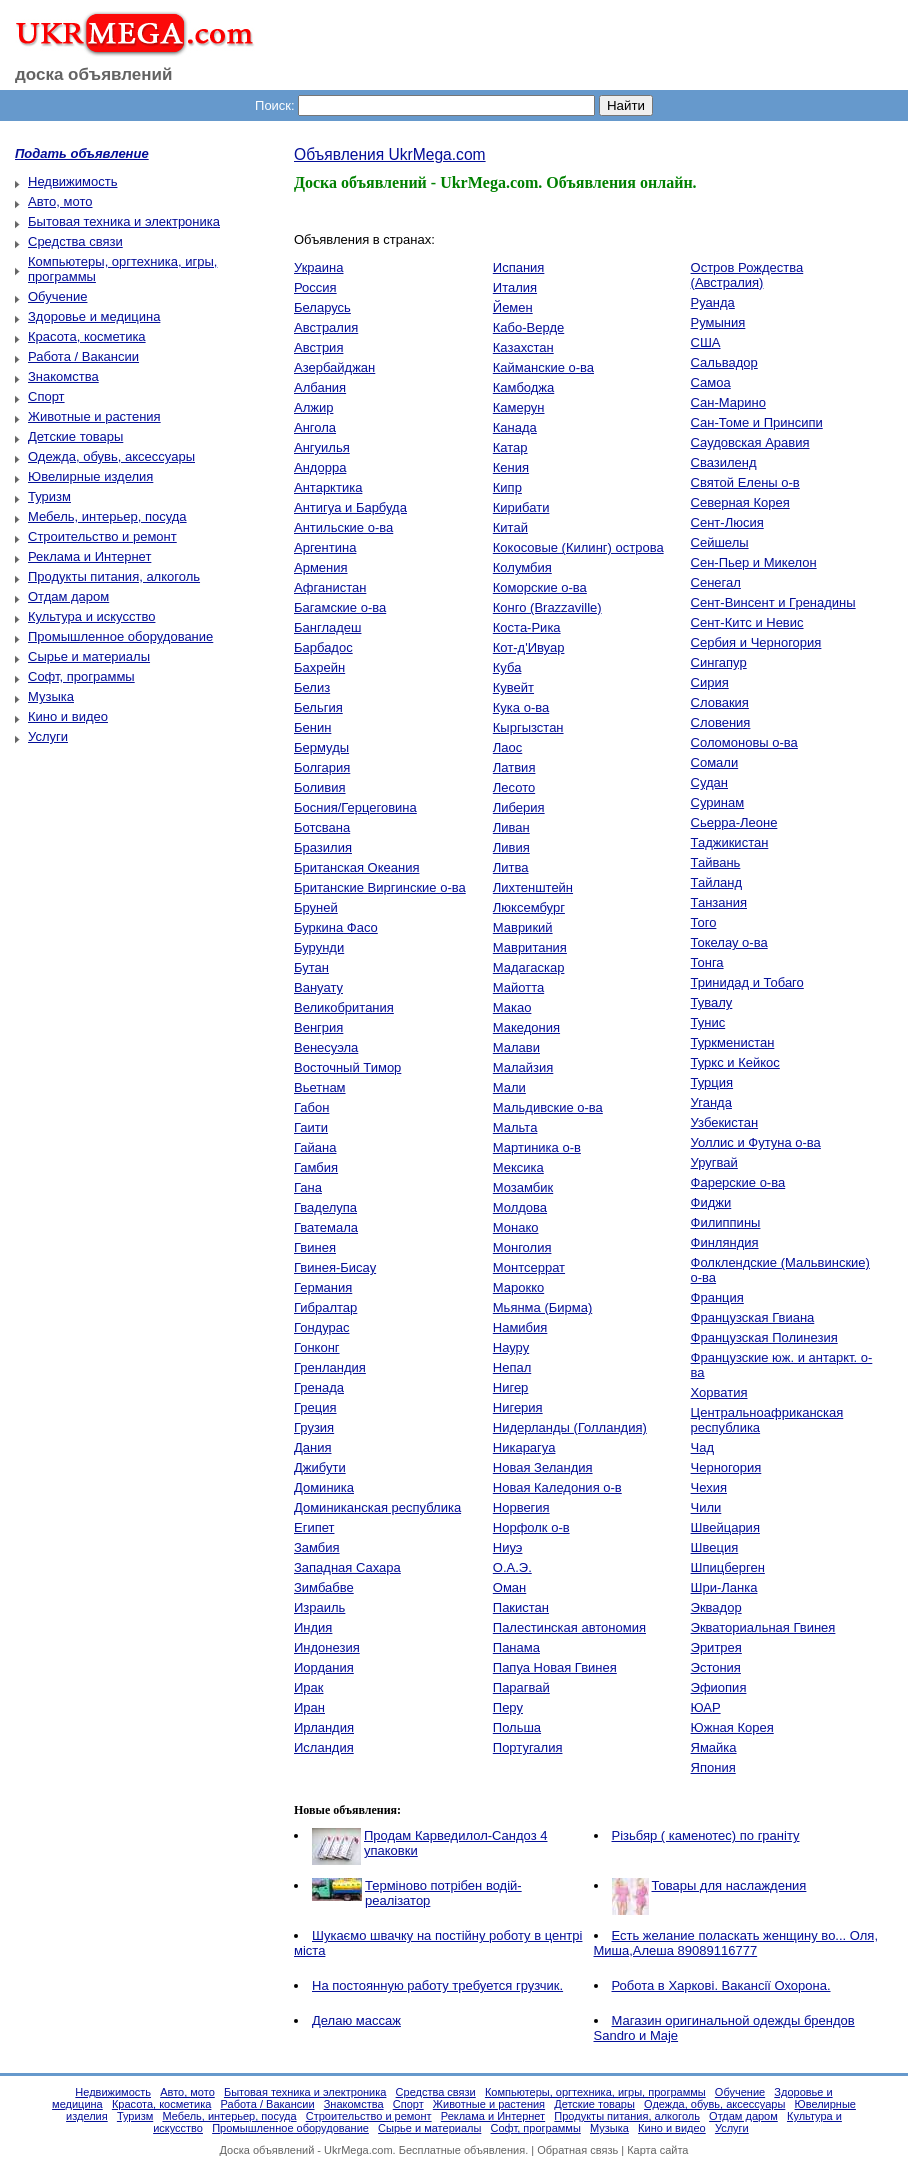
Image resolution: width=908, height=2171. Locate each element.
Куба (507, 667)
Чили (706, 1507)
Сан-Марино (728, 402)
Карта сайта (657, 2150)
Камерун (519, 407)
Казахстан (523, 347)
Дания (313, 1447)
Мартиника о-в (537, 1147)
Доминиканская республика (377, 1507)
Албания (320, 387)
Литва (511, 867)
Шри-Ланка (724, 1587)
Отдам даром (68, 596)
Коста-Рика (527, 627)
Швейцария (725, 1527)
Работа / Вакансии (83, 356)
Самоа (711, 382)
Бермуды (321, 747)
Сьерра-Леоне (734, 822)
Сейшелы (720, 542)
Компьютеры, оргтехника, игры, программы (595, 2092)
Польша (517, 1727)
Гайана (315, 1147)
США (706, 342)
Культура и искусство (91, 616)
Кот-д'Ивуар (529, 647)
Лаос (508, 747)
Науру (511, 1347)
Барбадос (323, 647)
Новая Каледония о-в (557, 1487)
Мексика (518, 1167)
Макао (512, 1007)
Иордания (324, 1667)
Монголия (522, 1247)
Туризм (49, 496)
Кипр (507, 487)
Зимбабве (324, 1587)
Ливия (511, 847)
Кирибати (521, 507)
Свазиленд (724, 462)
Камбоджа (524, 387)
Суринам (718, 802)
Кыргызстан (528, 727)
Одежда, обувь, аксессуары (111, 456)
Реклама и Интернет (89, 556)
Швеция (715, 1547)
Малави (516, 1047)
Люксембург (529, 907)
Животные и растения (94, 416)
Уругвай (714, 1162)
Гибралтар (325, 1307)
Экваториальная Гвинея (763, 1627)
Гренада (319, 1387)
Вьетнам (320, 1087)
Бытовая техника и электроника (124, 221)
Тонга (707, 962)
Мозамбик (523, 1187)
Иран (309, 1707)
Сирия (710, 682)
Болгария (322, 767)
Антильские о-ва (343, 527)
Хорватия (719, 1392)
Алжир (313, 407)
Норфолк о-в (531, 1527)
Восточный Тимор (347, 1067)
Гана (308, 1187)
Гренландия (330, 1367)
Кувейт (513, 687)
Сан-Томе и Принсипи (757, 422)
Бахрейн (319, 667)
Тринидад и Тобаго (747, 982)
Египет (314, 1527)
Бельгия (318, 707)
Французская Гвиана (753, 1317)
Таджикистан (730, 842)
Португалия (528, 1747)
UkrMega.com (358, 2150)
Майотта (518, 987)
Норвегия (521, 1507)
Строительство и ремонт (102, 536)
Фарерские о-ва (738, 1182)
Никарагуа (524, 1447)
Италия (515, 287)
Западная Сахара (347, 1567)
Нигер (511, 1387)
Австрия (318, 347)
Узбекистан (725, 1122)
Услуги (48, 736)
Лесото (514, 787)
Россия (315, 287)
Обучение (57, 296)
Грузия (314, 1427)
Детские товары (75, 436)
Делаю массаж (356, 2020)
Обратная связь (577, 2150)
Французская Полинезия (764, 1337)
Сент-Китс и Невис (747, 622)
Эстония (716, 1667)
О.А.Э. (512, 1567)
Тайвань (716, 862)
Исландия (324, 1747)
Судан (709, 782)
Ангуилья (322, 447)
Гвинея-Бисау (335, 1267)
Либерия (519, 807)
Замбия (317, 1547)
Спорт (46, 396)
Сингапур (719, 662)
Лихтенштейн (533, 887)
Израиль (319, 1607)
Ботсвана (322, 827)
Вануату (318, 987)
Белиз (312, 687)
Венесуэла (326, 1047)
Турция (712, 1082)
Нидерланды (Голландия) (570, 1427)
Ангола (315, 427)
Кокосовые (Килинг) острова (578, 547)
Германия (323, 1287)
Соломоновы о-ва (744, 742)
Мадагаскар (529, 967)
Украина (319, 267)
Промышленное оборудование (120, 636)
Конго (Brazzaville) (547, 607)
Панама (516, 1647)
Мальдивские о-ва (548, 1107)
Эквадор (716, 1607)
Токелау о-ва (729, 942)
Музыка (51, 696)
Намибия (520, 1327)
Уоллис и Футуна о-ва (756, 1142)
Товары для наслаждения (729, 1885)
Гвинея (315, 1247)
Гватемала (326, 1227)
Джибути (320, 1467)
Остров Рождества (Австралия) (747, 275)
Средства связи (75, 241)
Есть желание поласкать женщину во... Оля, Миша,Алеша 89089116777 (736, 1943)
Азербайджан (334, 367)
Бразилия (323, 847)
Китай (510, 527)
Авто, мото (60, 201)
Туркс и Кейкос (735, 1062)
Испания (519, 267)
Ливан (511, 827)
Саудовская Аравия (750, 442)
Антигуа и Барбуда (350, 507)
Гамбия (316, 1167)
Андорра (320, 467)
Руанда (713, 302)
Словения (721, 722)
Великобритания (344, 1007)
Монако (516, 1227)
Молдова (520, 1207)
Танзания (719, 902)
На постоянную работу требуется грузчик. (437, 1985)
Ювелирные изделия (90, 476)
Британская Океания (356, 867)
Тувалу (712, 1002)
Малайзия (523, 1067)
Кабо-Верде (528, 327)
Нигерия (518, 1407)
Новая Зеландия (543, 1467)
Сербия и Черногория (756, 642)
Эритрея (716, 1647)
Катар (510, 447)
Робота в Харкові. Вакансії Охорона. (721, 1985)
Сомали (715, 762)
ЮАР (706, 1707)
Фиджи (711, 1202)
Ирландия (324, 1727)
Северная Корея (740, 502)
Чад (702, 1447)
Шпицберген (728, 1567)
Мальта (515, 1127)
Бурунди (319, 947)
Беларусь (322, 307)
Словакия (720, 702)
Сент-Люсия (727, 522)
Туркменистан (733, 1042)
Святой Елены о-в (745, 482)
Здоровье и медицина (94, 316)
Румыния (718, 322)
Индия (313, 1627)
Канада (515, 427)
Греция (315, 1407)
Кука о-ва (521, 707)
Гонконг (317, 1347)
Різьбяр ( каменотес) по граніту (706, 1835)
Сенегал (716, 582)
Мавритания (530, 947)
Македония (526, 1027)
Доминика (324, 1487)
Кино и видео (68, 716)
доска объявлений (94, 74)
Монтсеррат (529, 1267)
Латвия (514, 767)
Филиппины (726, 1222)
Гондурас (321, 1327)
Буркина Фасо (336, 927)
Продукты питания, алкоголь (114, 576)
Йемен (513, 307)
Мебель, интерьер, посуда (107, 516)
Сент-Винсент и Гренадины (773, 602)
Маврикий (523, 927)
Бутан (311, 967)
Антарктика (328, 487)
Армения (321, 567)
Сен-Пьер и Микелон (754, 562)
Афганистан (330, 587)
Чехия (709, 1487)
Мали (509, 1087)
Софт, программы (81, 676)
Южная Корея (732, 1727)
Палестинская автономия (569, 1627)
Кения (511, 467)
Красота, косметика (87, 336)
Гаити (311, 1127)
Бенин (312, 727)
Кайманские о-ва (543, 367)
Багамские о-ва (340, 607)
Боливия (320, 787)
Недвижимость (72, 181)
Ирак (309, 1687)
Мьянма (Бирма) (542, 1307)
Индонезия (327, 1647)
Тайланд (716, 882)
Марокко (518, 1287)
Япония (713, 1767)
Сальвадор (724, 362)
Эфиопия (719, 1687)
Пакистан (521, 1607)
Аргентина (325, 547)
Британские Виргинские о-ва (380, 887)
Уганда (711, 1102)
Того (704, 922)
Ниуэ (508, 1547)
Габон (311, 1107)
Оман (509, 1587)
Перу (508, 1707)
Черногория (726, 1467)
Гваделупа (325, 1207)
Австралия (326, 327)
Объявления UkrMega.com (390, 154)
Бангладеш (327, 627)
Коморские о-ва (540, 587)
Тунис (708, 1022)
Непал (512, 1367)
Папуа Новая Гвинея (555, 1667)
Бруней (316, 907)
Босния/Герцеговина (355, 807)
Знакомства (63, 376)
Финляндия (725, 1242)
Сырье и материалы (89, 656)
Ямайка (714, 1747)
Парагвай (521, 1687)
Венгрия (318, 1027)
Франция (717, 1297)
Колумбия (522, 567)
